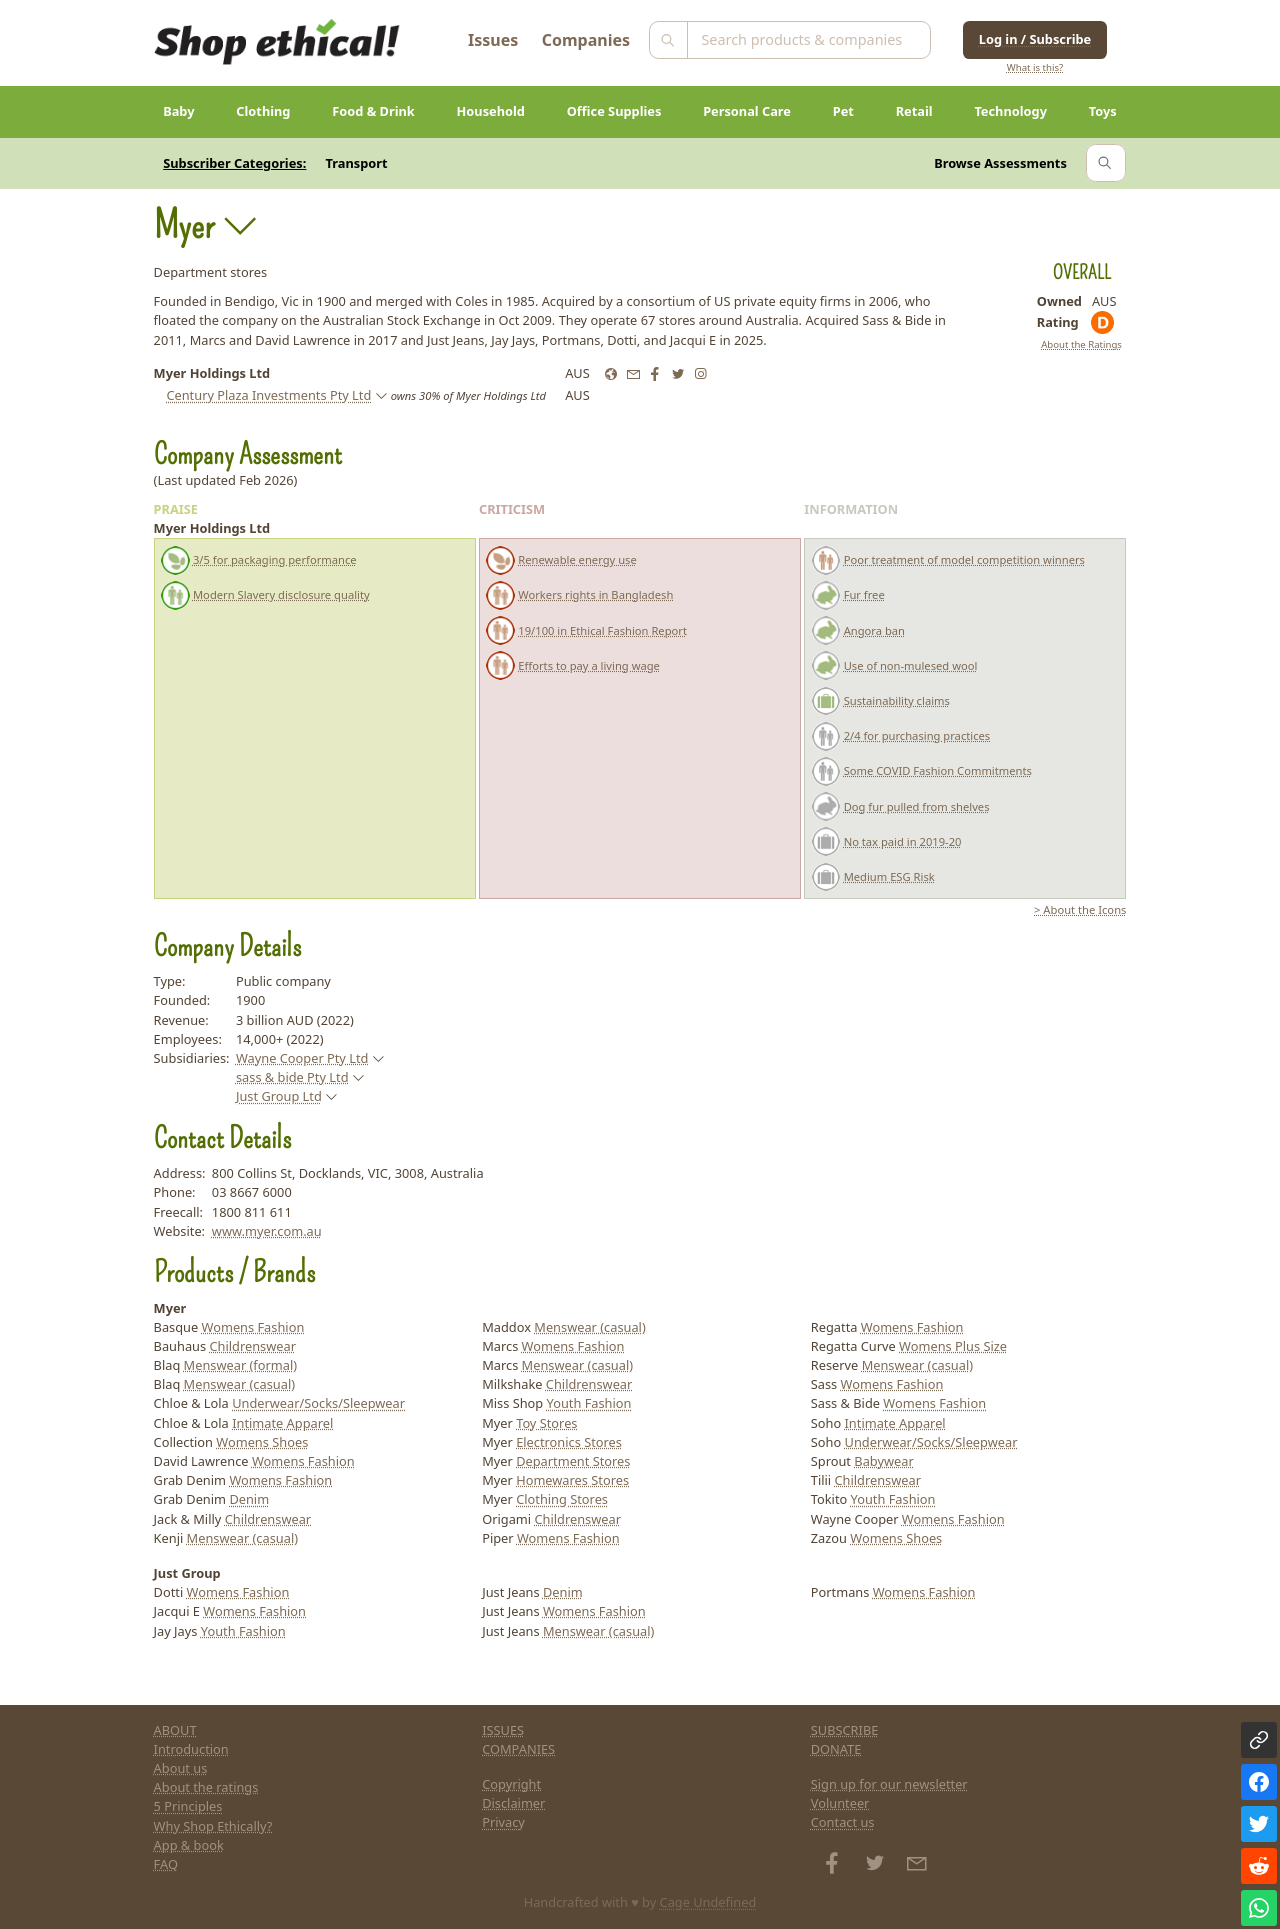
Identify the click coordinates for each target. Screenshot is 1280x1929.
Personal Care (747, 111)
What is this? (1035, 67)
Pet (843, 111)
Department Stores (573, 1461)
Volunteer (840, 1803)
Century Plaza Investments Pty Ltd (268, 395)
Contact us (843, 1822)
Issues (493, 40)
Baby (178, 111)
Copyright (511, 1784)
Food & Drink (373, 111)
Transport (357, 163)
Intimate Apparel (282, 1423)
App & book (189, 1845)
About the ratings (206, 1787)
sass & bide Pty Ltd (292, 1077)
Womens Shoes (262, 1442)
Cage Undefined (708, 1902)
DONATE (836, 1749)
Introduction (191, 1749)
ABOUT (175, 1730)
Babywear (883, 1461)
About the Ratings (1081, 344)
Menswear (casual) (239, 1384)
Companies (586, 40)
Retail (914, 111)
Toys (1103, 111)
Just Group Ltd (279, 1096)
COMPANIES (518, 1749)
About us (181, 1768)
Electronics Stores (569, 1442)
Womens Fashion (253, 1327)
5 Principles (188, 1806)
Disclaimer (513, 1803)
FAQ (166, 1864)
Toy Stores (546, 1423)
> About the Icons (1080, 909)
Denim (249, 1499)
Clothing (263, 111)
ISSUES (503, 1730)
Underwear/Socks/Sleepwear (318, 1403)
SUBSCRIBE (845, 1730)
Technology (1010, 111)
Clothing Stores (562, 1499)
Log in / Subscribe (1035, 39)
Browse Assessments (1000, 163)
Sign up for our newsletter (889, 1784)
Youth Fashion (589, 1403)
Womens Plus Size (953, 1346)
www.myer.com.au (267, 1231)
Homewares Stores (572, 1480)
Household (491, 111)
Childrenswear (252, 1346)
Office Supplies (614, 111)
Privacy (503, 1822)
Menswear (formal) (240, 1365)
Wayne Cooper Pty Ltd (302, 1058)
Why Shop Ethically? (213, 1826)
